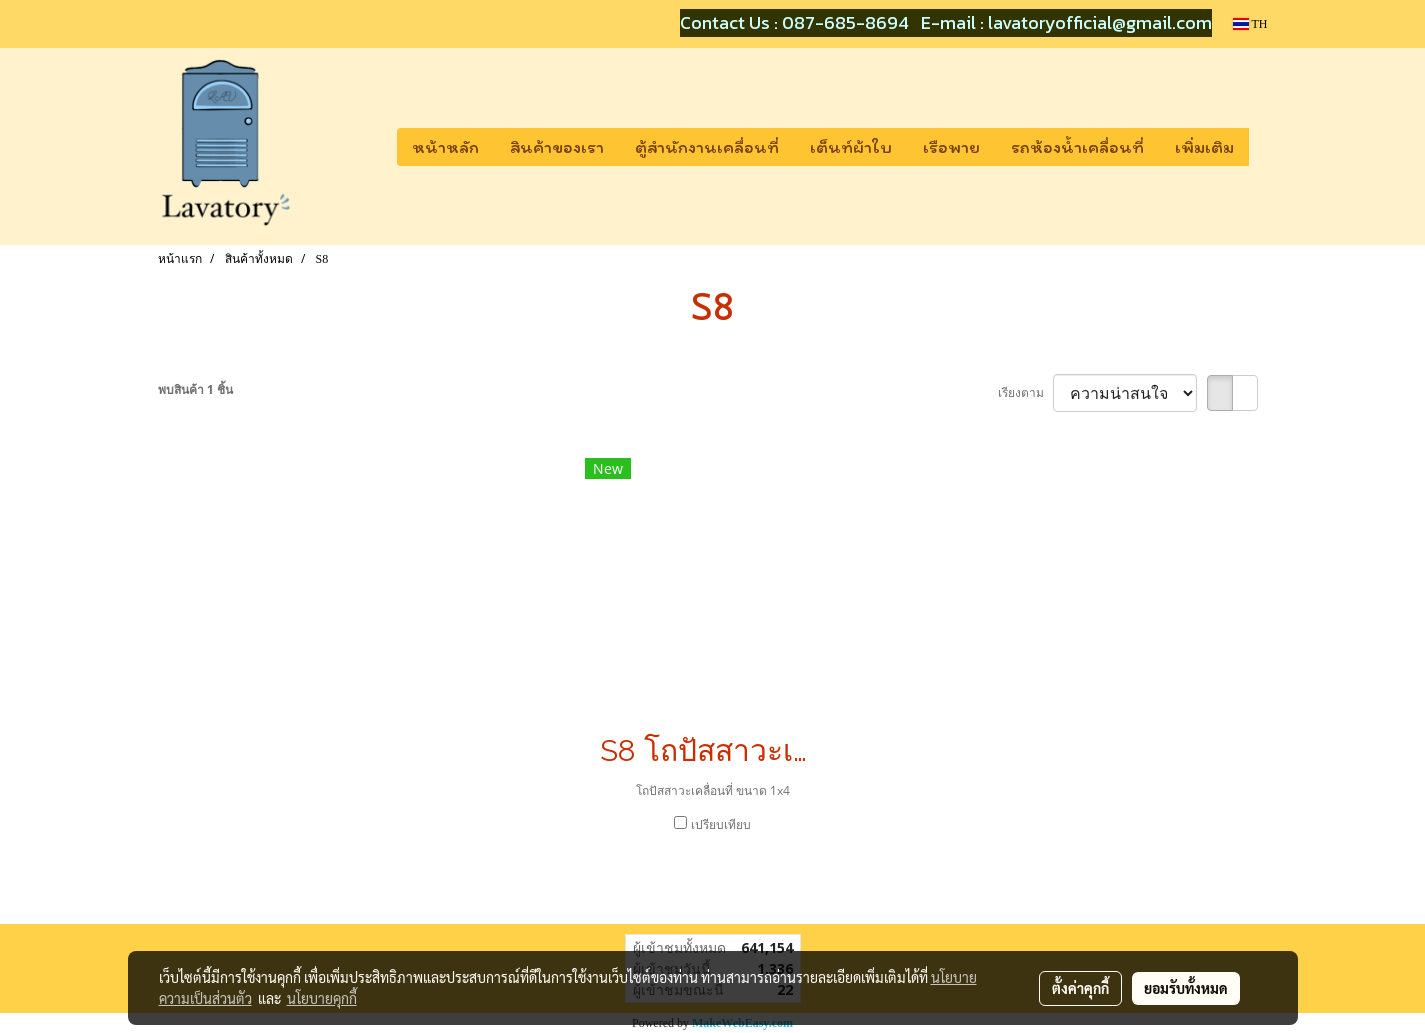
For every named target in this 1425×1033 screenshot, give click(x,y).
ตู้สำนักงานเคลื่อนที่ (707, 147)
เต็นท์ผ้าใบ (851, 147)
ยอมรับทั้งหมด (1186, 988)
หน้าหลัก (445, 147)
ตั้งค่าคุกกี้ (1080, 988)
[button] (1267, 147)
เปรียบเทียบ (721, 824)
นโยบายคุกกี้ (322, 998)
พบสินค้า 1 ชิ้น (195, 389)
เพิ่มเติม (1204, 147)
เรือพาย (951, 147)
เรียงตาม (1025, 392)
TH (1250, 24)
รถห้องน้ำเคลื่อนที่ (1077, 147)
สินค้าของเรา (557, 147)
